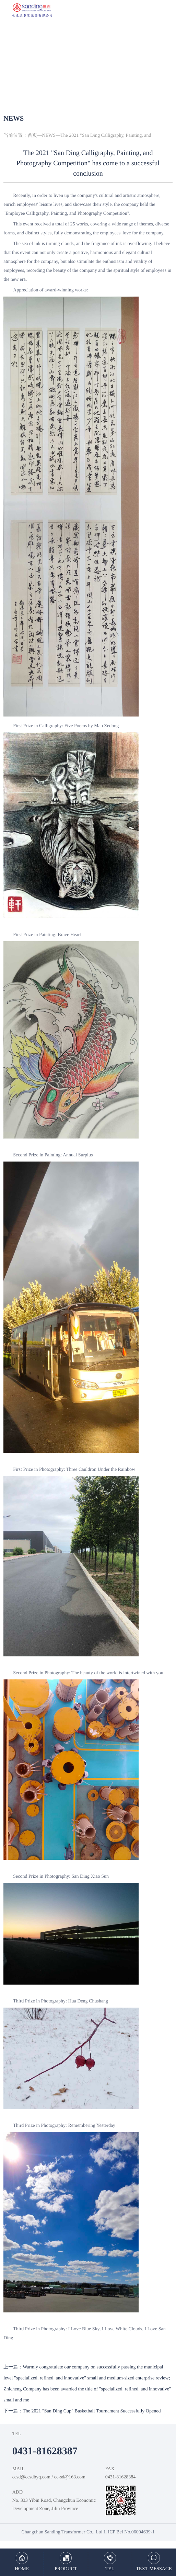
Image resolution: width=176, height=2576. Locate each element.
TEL (109, 2569)
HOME (22, 2569)
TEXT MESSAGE (154, 2569)
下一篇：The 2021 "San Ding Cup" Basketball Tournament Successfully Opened (82, 2411)
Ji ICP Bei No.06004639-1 (129, 2532)
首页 (32, 135)
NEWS (13, 118)
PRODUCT (66, 2569)
